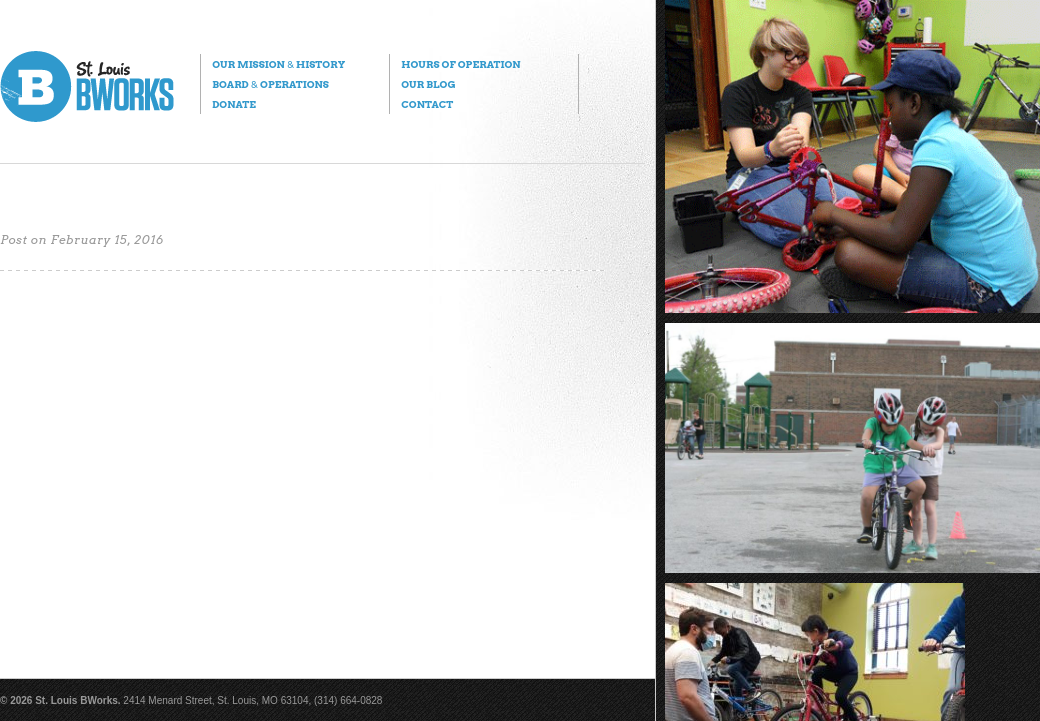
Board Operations (270, 84)
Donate (234, 104)
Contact (427, 104)
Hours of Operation (460, 64)
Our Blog (428, 84)
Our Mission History (278, 64)
